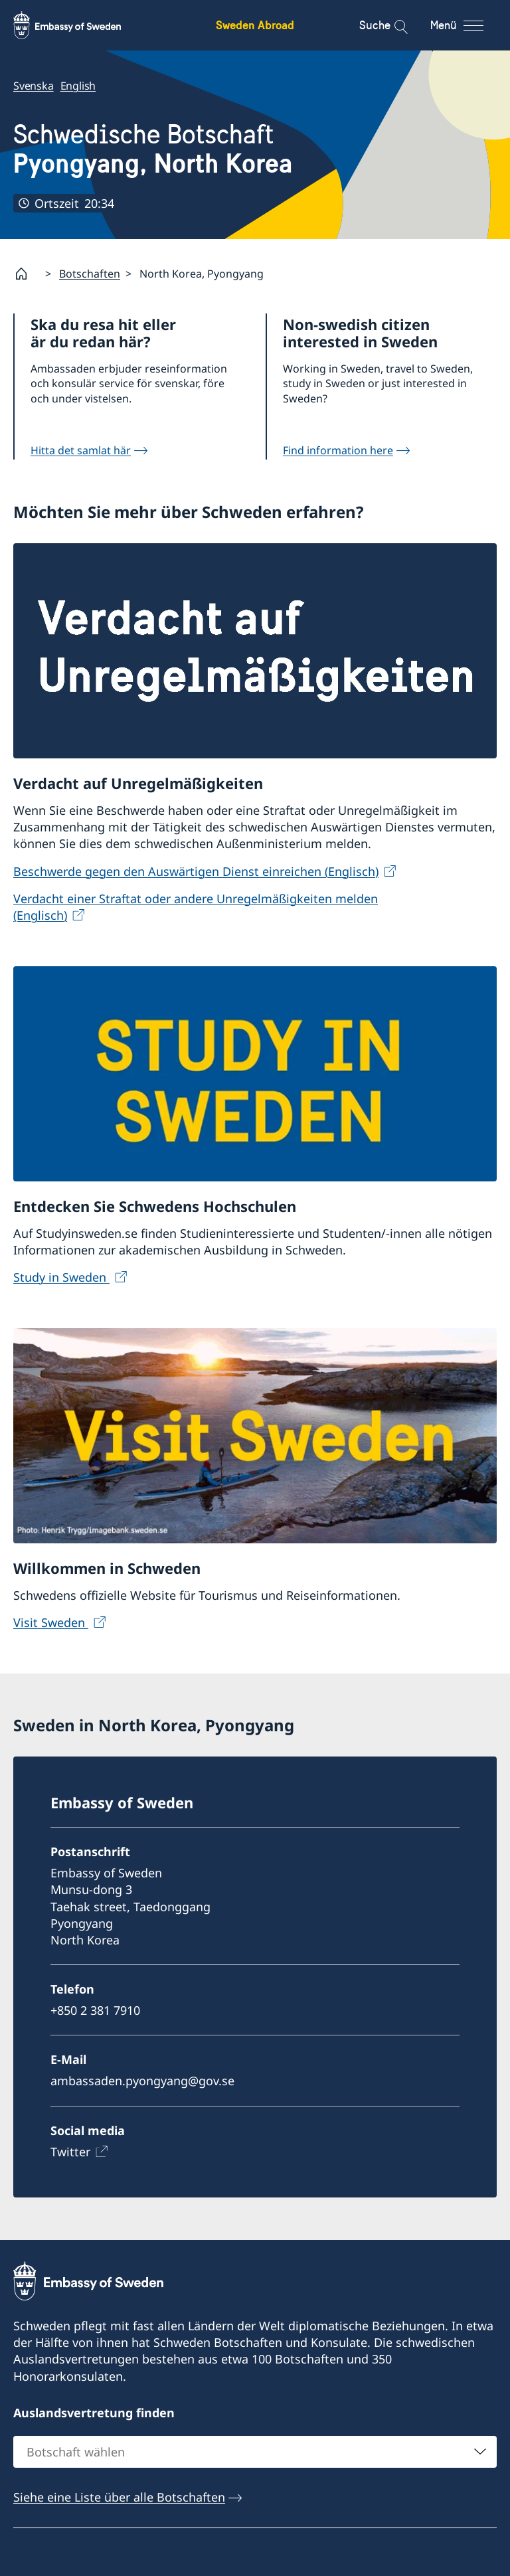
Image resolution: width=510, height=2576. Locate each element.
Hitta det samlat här (81, 450)
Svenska (33, 85)
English (78, 85)
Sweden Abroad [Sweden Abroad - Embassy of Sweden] (255, 25)
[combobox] (255, 2452)
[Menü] (468, 25)
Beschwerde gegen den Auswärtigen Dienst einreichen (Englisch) (196, 871)
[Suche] (392, 25)
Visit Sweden (50, 1622)
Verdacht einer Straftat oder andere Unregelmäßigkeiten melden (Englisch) (195, 906)
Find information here (338, 450)
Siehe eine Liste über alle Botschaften (119, 2497)
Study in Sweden (61, 1277)
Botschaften (89, 273)
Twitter (70, 2152)
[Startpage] (26, 273)
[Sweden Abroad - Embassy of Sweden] (79, 25)
